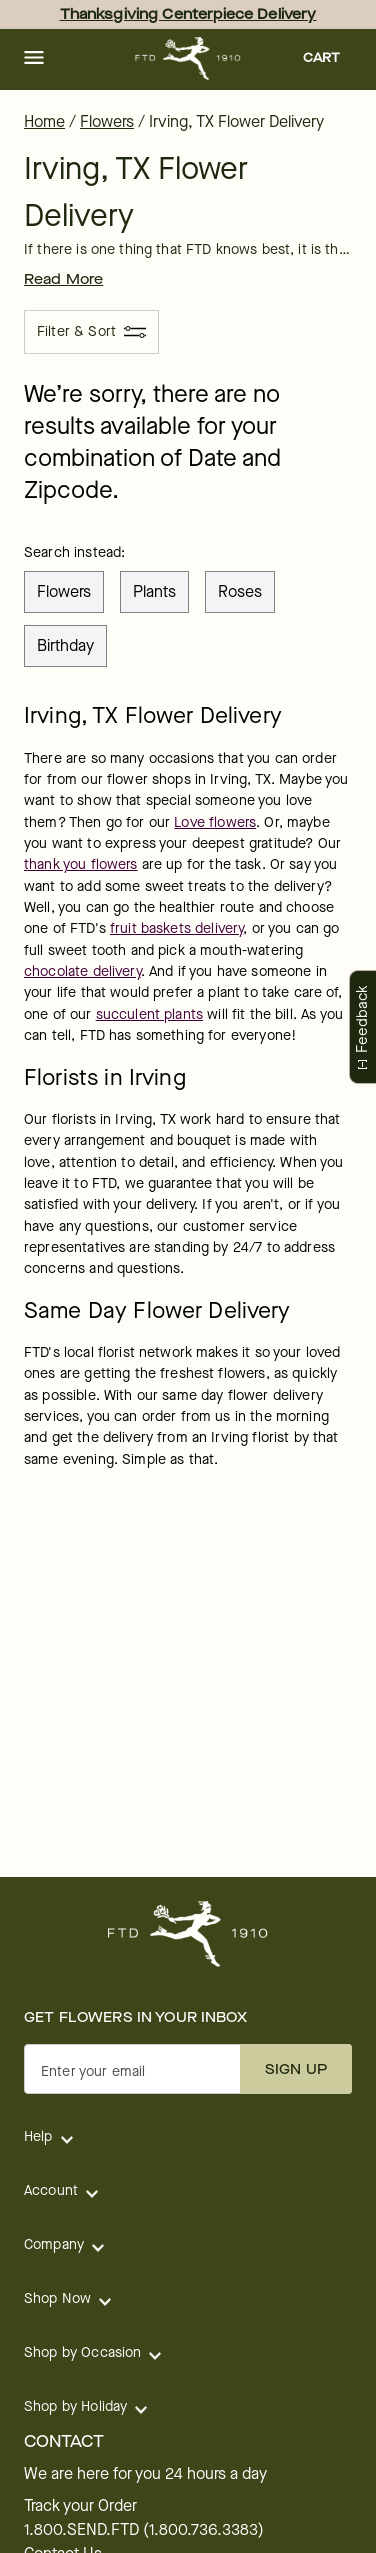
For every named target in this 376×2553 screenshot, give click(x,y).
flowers (64, 591)
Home (44, 121)
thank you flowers (81, 864)
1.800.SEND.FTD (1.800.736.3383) (144, 2530)
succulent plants (149, 1014)
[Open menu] (34, 59)
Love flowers (215, 822)
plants (154, 591)
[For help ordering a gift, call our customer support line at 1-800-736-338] (188, 58)
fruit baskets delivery (176, 928)
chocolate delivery (82, 971)
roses (240, 591)
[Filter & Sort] (91, 332)
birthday (65, 645)
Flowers (107, 121)
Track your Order (80, 2506)
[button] (34, 59)
